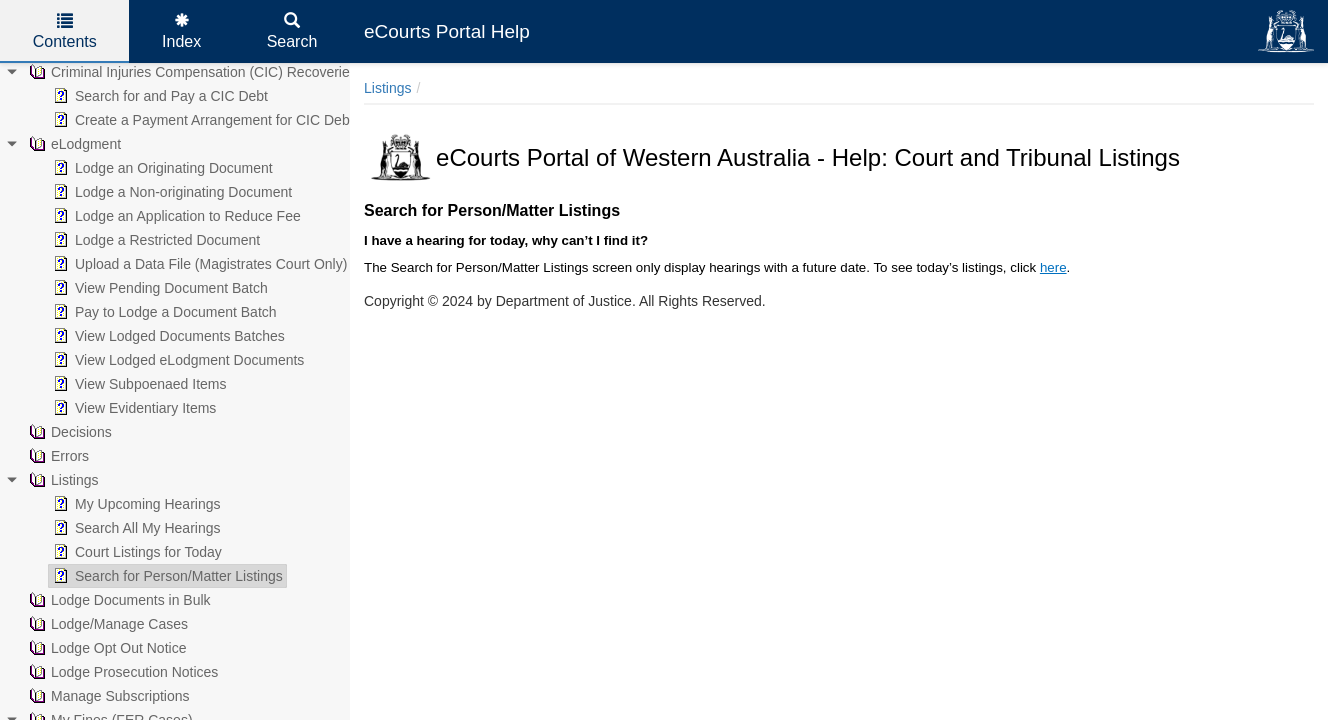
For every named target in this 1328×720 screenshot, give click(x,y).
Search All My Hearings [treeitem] (135, 528)
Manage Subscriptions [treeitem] (107, 696)
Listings (387, 88)
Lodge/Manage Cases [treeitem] (106, 624)
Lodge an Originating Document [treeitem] (161, 168)
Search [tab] (292, 31)
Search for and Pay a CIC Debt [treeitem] (158, 96)
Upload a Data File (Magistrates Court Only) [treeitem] (198, 264)
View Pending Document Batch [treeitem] (158, 288)
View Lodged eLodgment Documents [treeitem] (176, 360)
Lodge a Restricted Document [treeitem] (154, 240)
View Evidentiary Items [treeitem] (132, 408)
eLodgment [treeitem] (73, 144)
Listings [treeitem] (61, 480)
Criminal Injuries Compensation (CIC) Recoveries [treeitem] (191, 72)
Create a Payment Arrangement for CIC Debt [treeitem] (201, 120)
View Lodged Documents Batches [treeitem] (167, 336)
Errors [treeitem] (57, 456)
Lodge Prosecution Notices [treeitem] (121, 672)
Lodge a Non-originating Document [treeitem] (170, 192)
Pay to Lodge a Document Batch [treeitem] (163, 312)
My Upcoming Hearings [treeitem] (135, 504)
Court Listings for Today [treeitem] (135, 552)
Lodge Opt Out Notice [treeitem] (105, 648)
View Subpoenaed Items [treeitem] (138, 384)
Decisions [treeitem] (68, 432)
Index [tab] (181, 31)
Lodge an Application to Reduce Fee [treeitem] (175, 216)
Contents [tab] (65, 31)
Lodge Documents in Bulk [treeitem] (118, 600)
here (1053, 267)
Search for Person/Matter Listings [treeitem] (166, 576)
